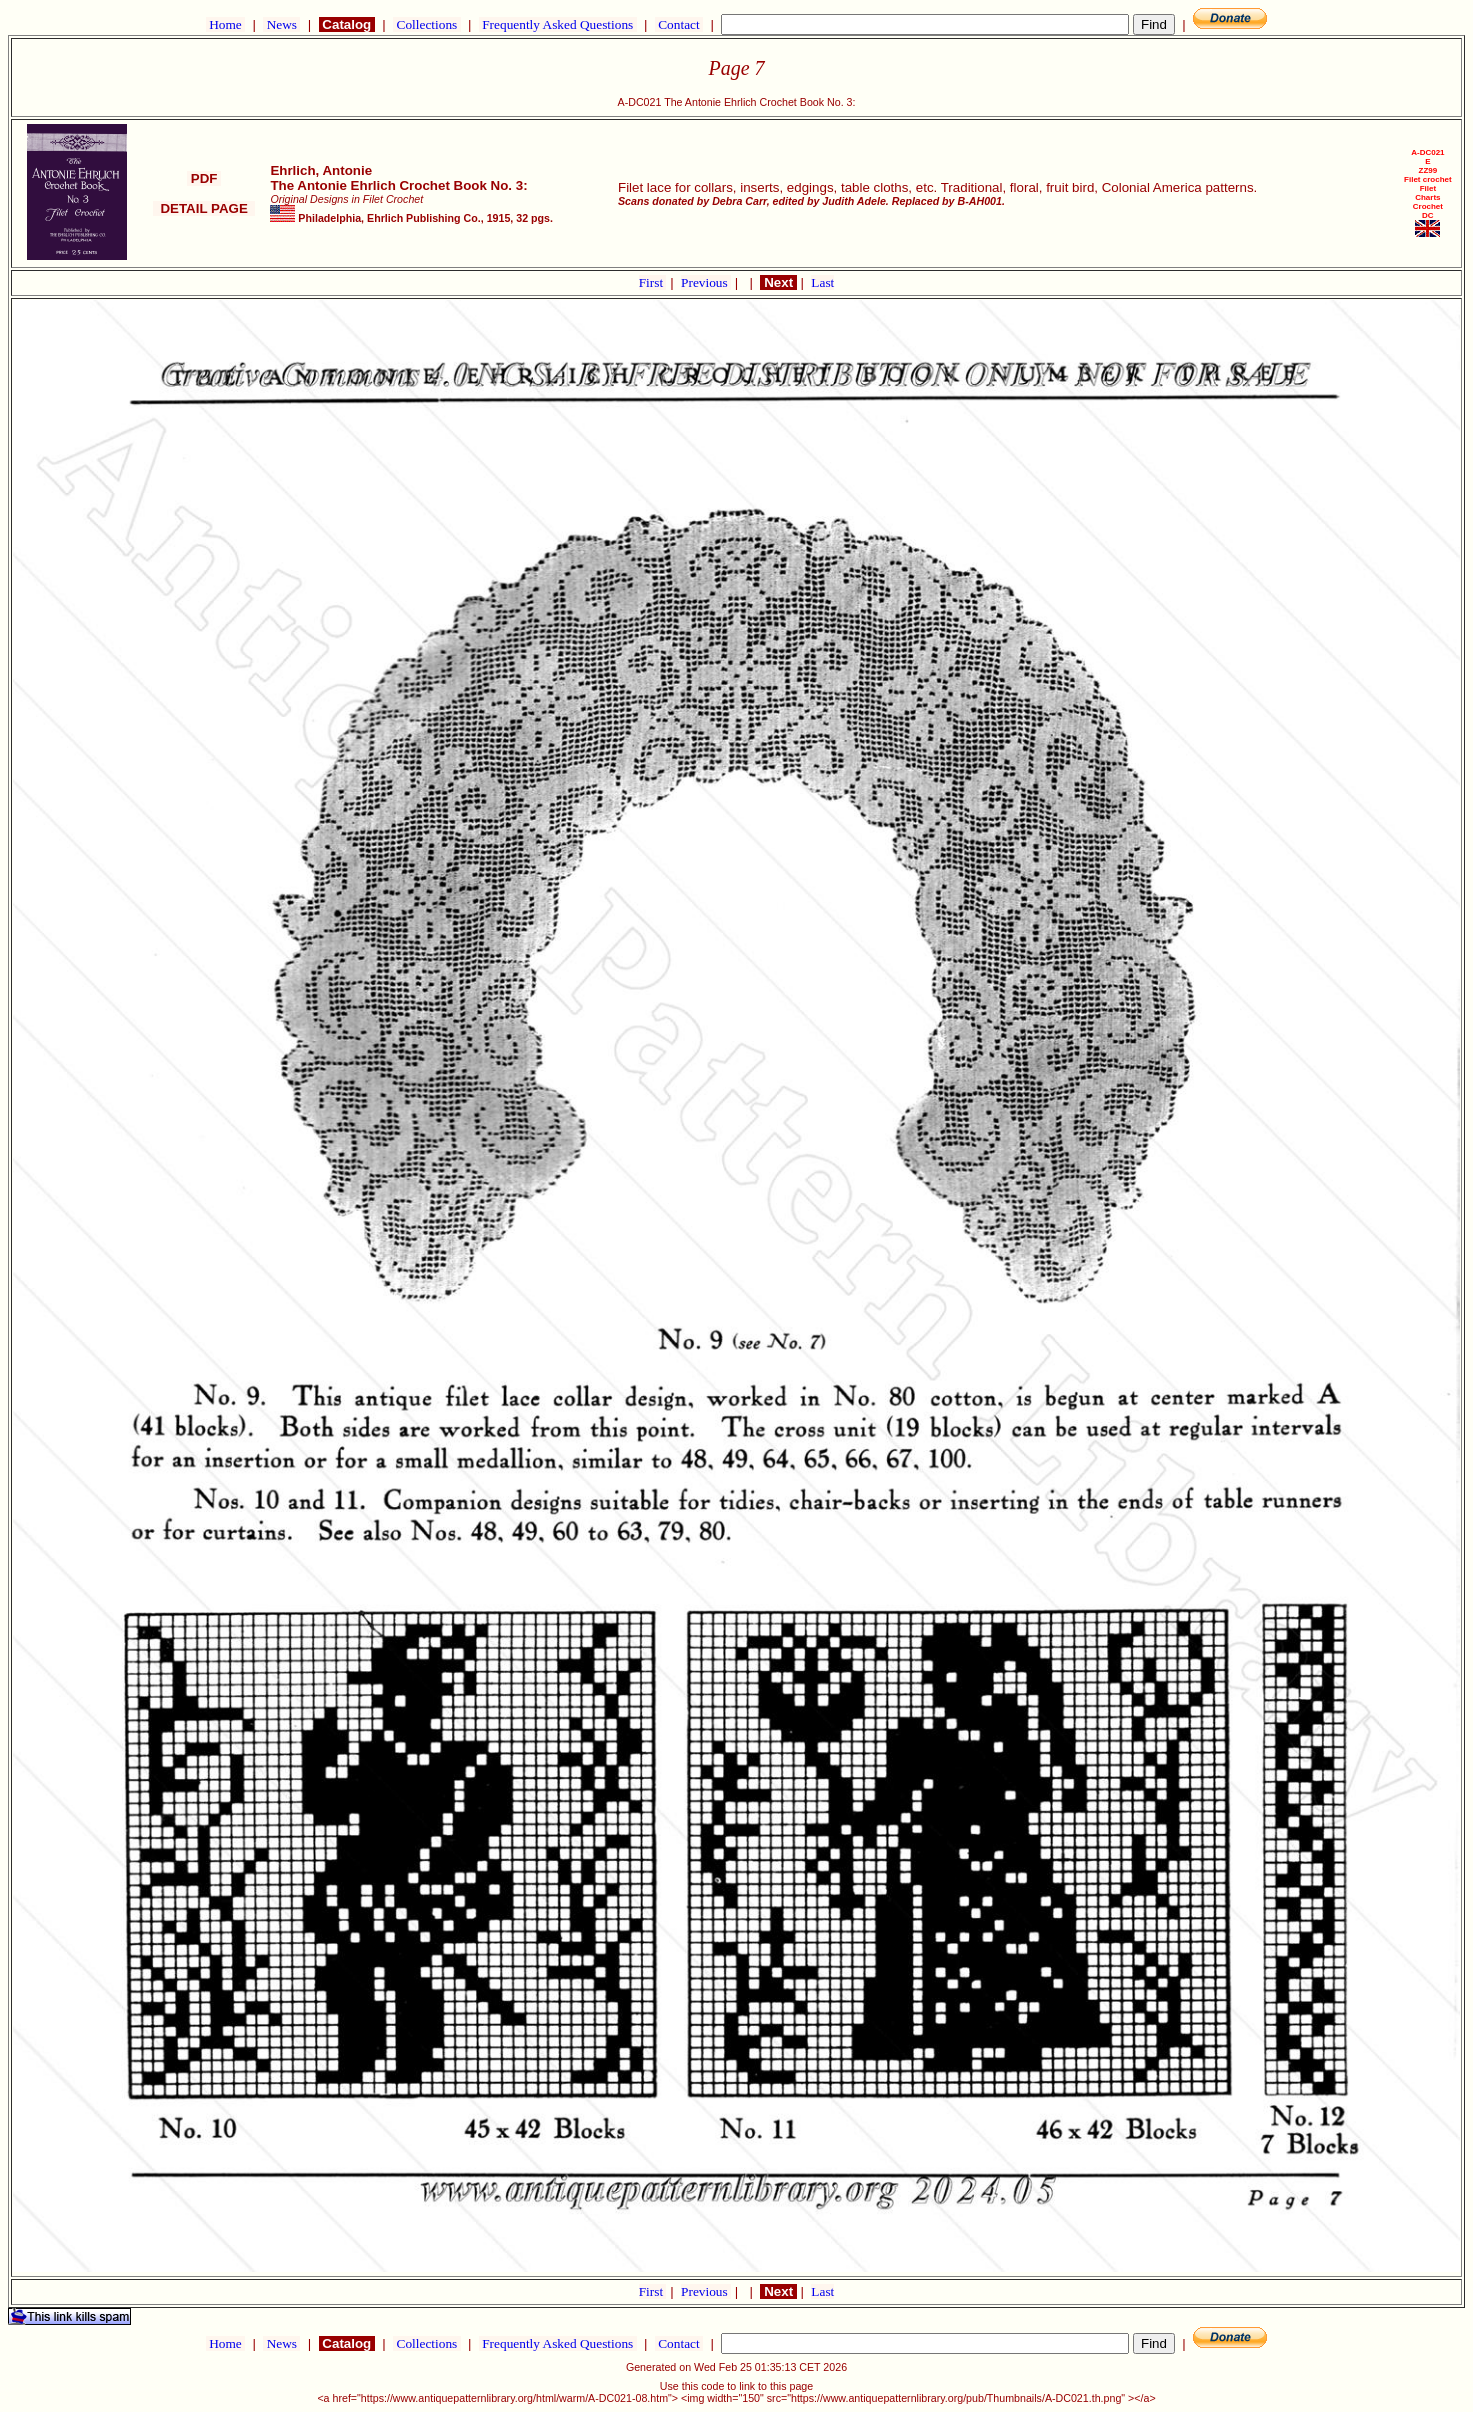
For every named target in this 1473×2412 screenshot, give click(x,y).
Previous (706, 282)
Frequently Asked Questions (558, 24)
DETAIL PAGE (204, 208)
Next (778, 282)
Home (225, 24)
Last (822, 282)
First (653, 282)
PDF (204, 178)
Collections (426, 24)
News (281, 24)
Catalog (347, 24)
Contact (679, 24)
